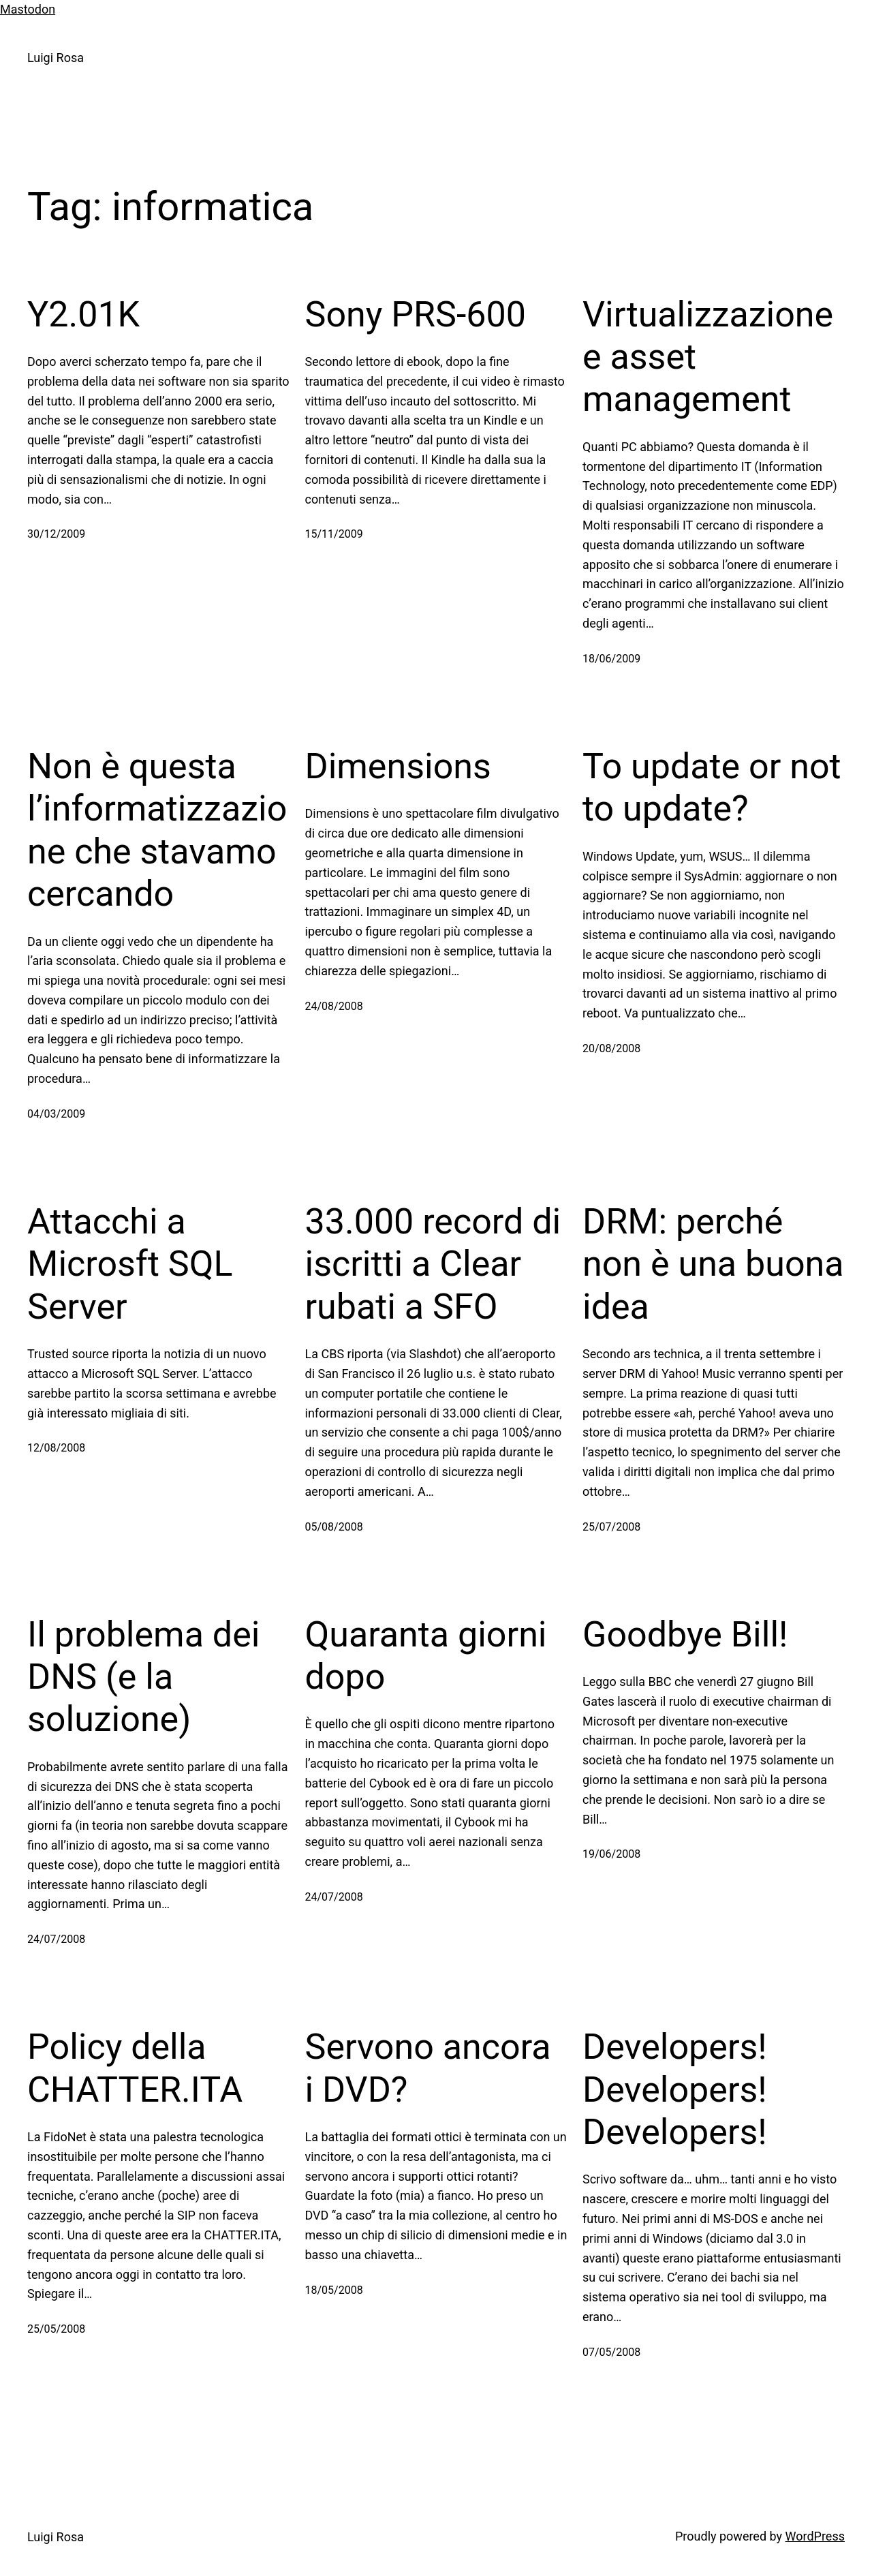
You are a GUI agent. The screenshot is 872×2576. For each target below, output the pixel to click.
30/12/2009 (56, 533)
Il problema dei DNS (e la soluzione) (143, 1677)
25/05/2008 (56, 2328)
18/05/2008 (334, 2290)
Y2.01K (83, 314)
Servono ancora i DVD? (428, 2068)
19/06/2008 (611, 1853)
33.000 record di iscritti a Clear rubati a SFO (433, 1264)
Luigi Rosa (55, 57)
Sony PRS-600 (416, 314)
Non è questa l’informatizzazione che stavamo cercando (157, 830)
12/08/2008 (56, 1447)
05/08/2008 (334, 1526)
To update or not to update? (711, 787)
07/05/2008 (611, 2352)
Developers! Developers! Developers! (674, 2089)
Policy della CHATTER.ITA (135, 2068)
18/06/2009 (611, 658)
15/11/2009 (334, 533)
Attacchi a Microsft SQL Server (130, 1264)
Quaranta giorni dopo (426, 1656)
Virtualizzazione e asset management (707, 357)
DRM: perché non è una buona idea (713, 1264)
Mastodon (27, 9)
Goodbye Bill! (685, 1634)
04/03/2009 (56, 1113)
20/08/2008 (611, 1048)
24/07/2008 (56, 1939)
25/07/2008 (611, 1526)
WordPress (815, 2536)
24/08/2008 (334, 1006)
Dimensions (398, 766)
